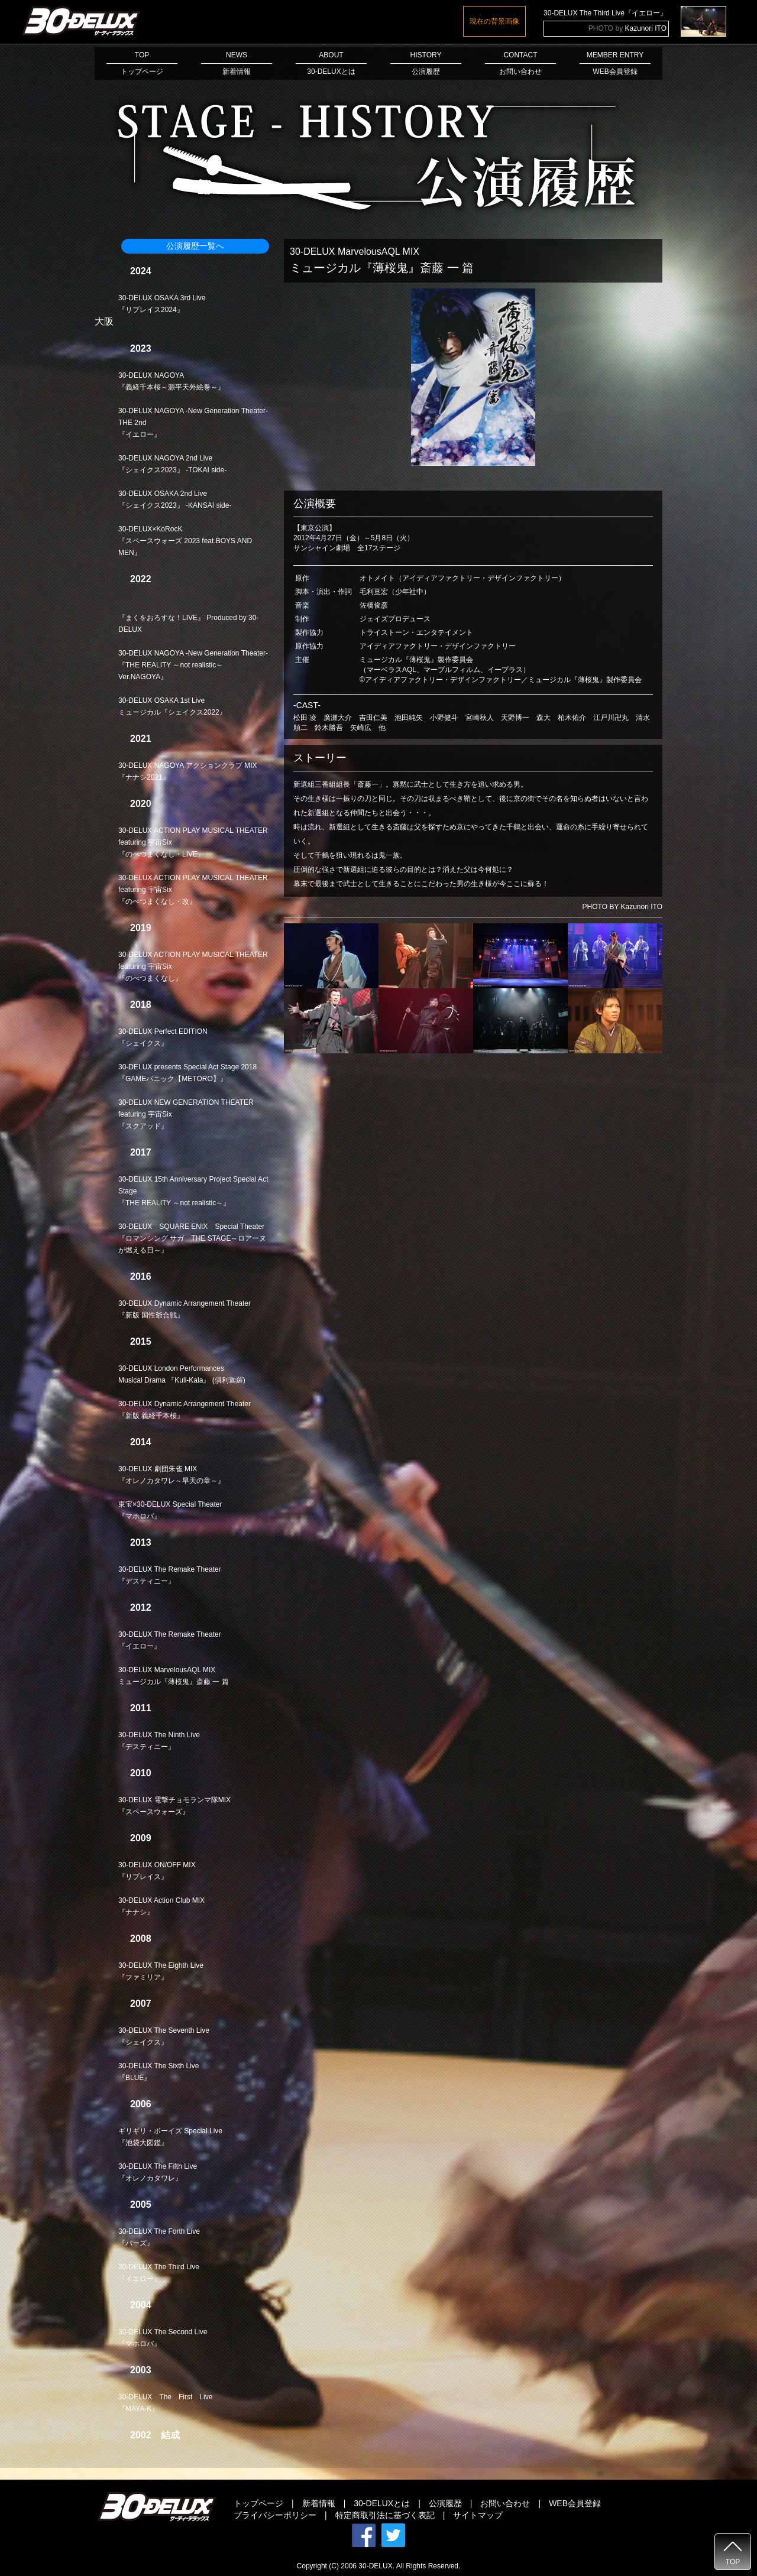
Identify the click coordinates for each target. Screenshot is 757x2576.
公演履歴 (445, 2503)
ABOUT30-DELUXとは (331, 63)
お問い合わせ (505, 2503)
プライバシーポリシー (275, 2515)
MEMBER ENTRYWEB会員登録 (615, 63)
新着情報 (318, 2503)
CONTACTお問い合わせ (520, 63)
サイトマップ (478, 2515)
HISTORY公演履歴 (425, 63)
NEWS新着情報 (236, 63)
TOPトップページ (141, 63)
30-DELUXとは (382, 2503)
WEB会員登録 (575, 2503)
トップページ (258, 2503)
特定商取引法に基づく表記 (385, 2515)
